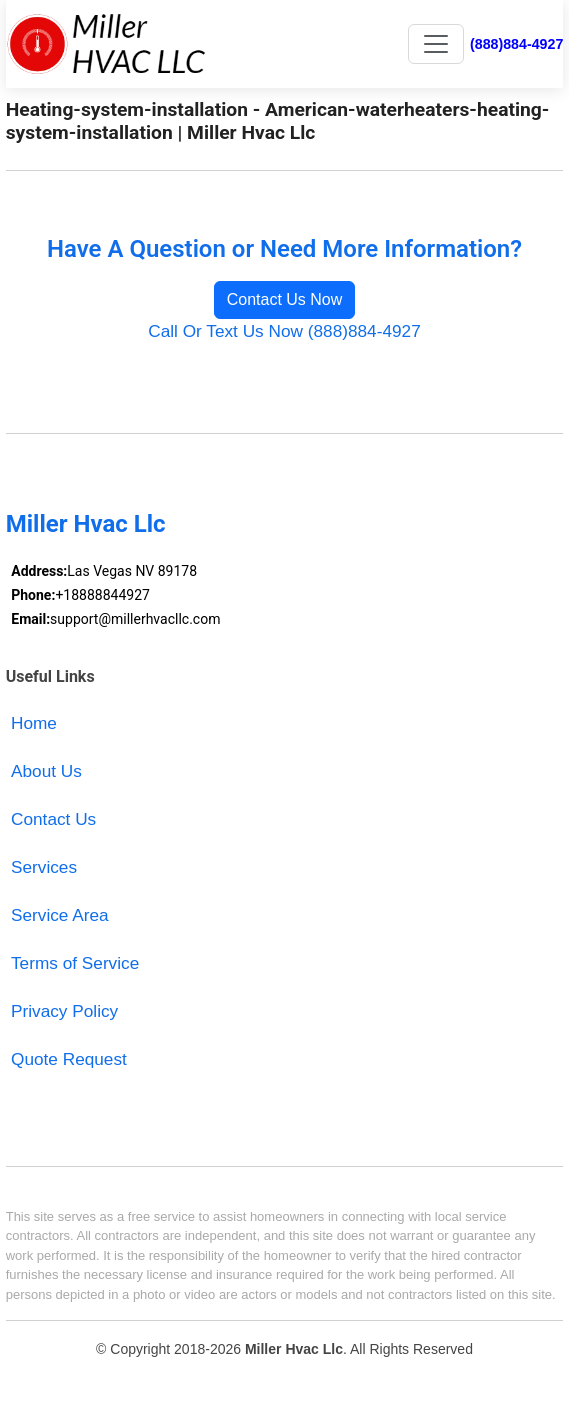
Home (34, 723)
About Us (46, 771)
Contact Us (53, 819)
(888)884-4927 (516, 44)
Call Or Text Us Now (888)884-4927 (284, 331)
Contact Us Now (285, 299)
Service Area (60, 915)
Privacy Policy (64, 1011)
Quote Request (69, 1059)
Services (44, 867)
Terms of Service (75, 963)
